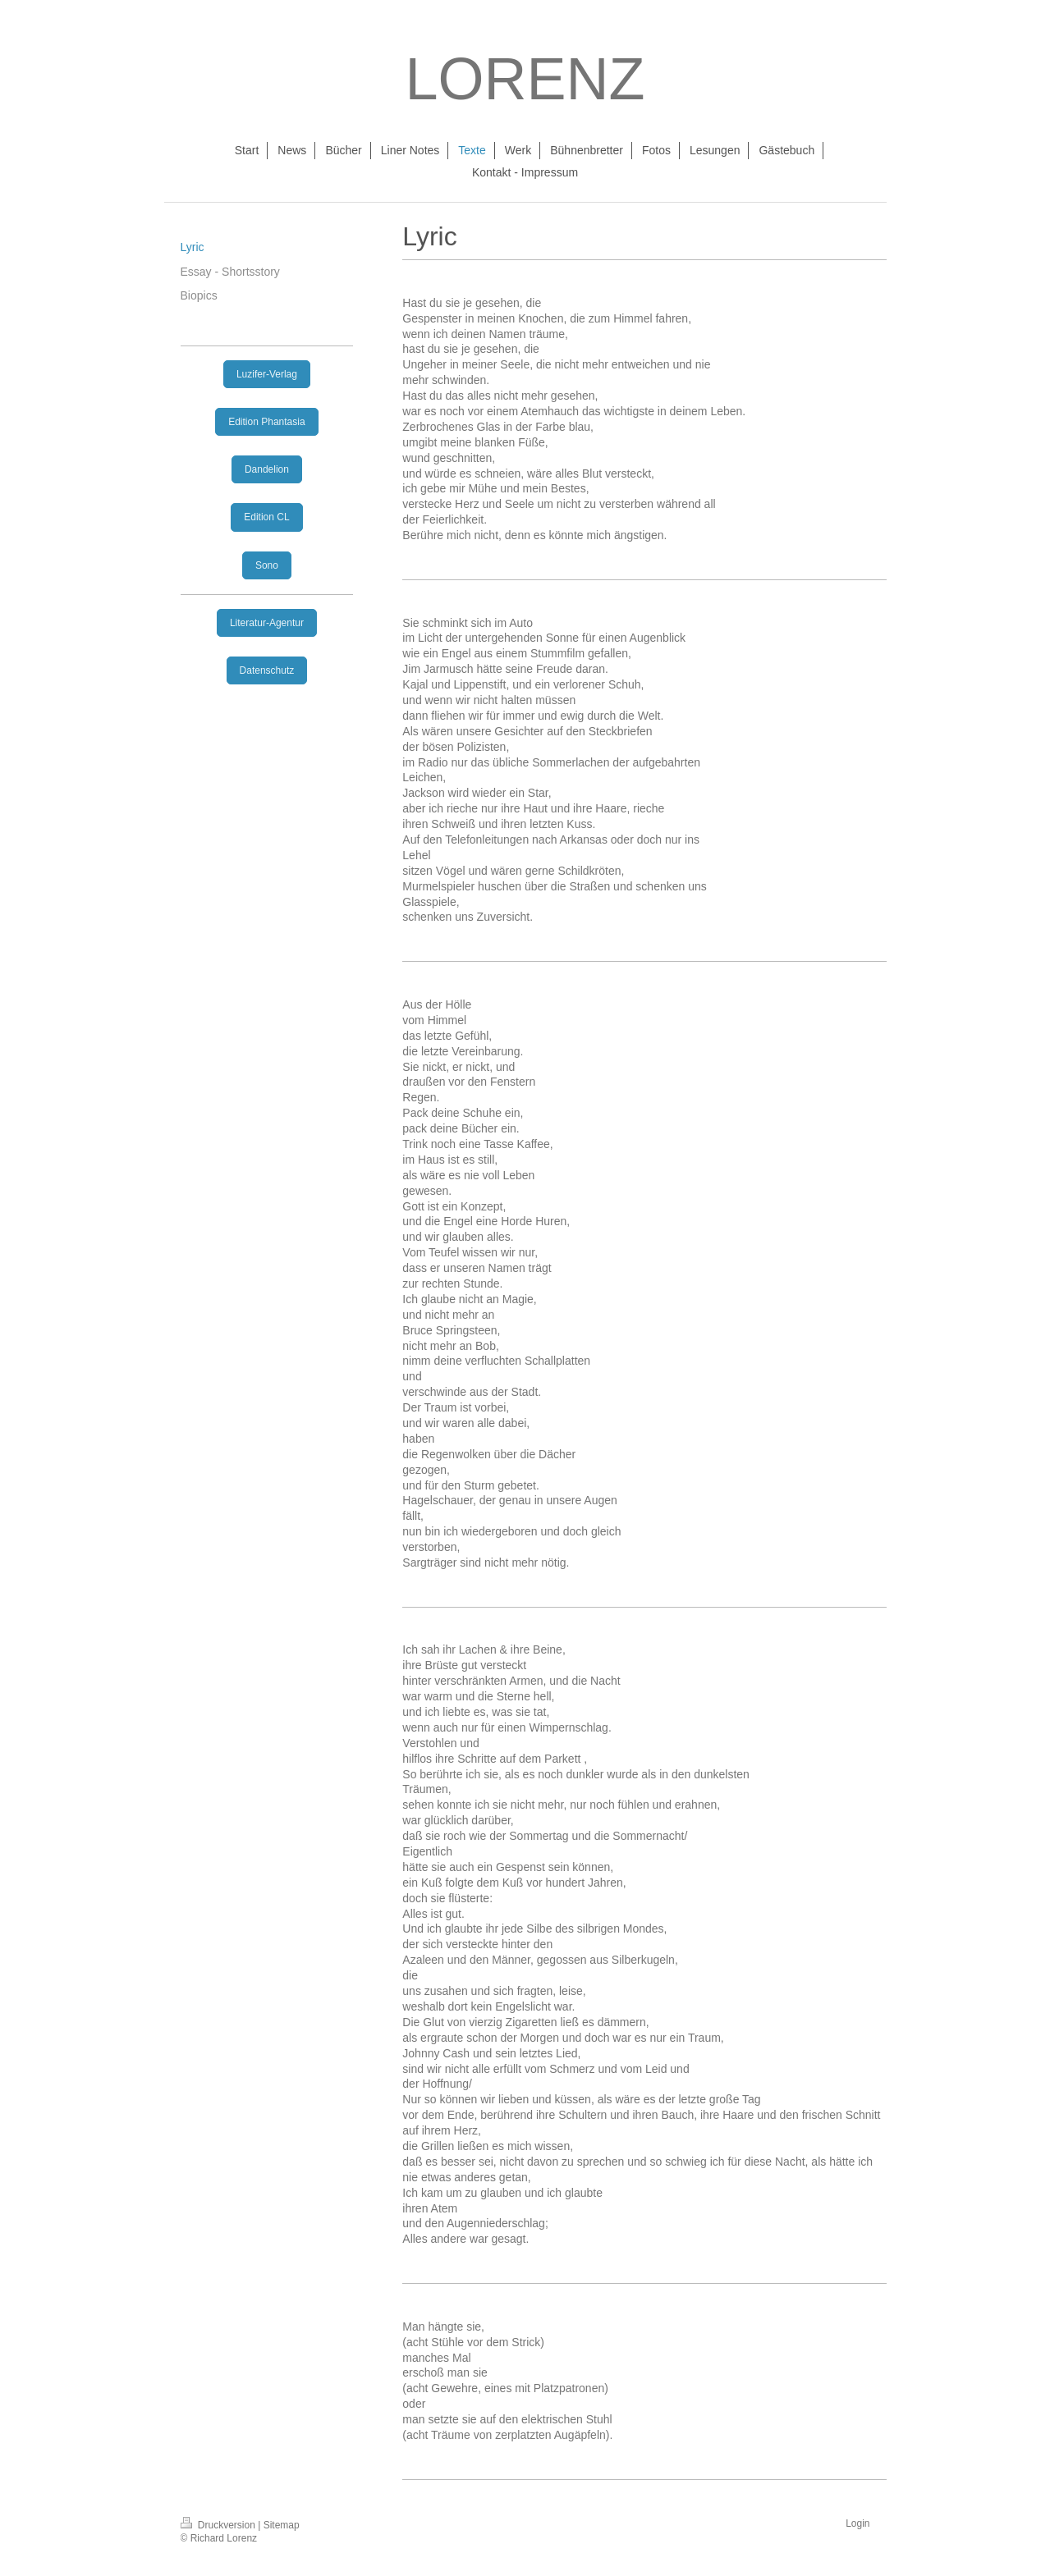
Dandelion (267, 469)
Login (857, 2523)
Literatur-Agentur (267, 623)
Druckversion (220, 2525)
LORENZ (524, 79)
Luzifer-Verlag (266, 374)
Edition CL (266, 517)
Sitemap (282, 2525)
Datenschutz (267, 670)
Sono (266, 565)
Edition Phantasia (266, 422)
